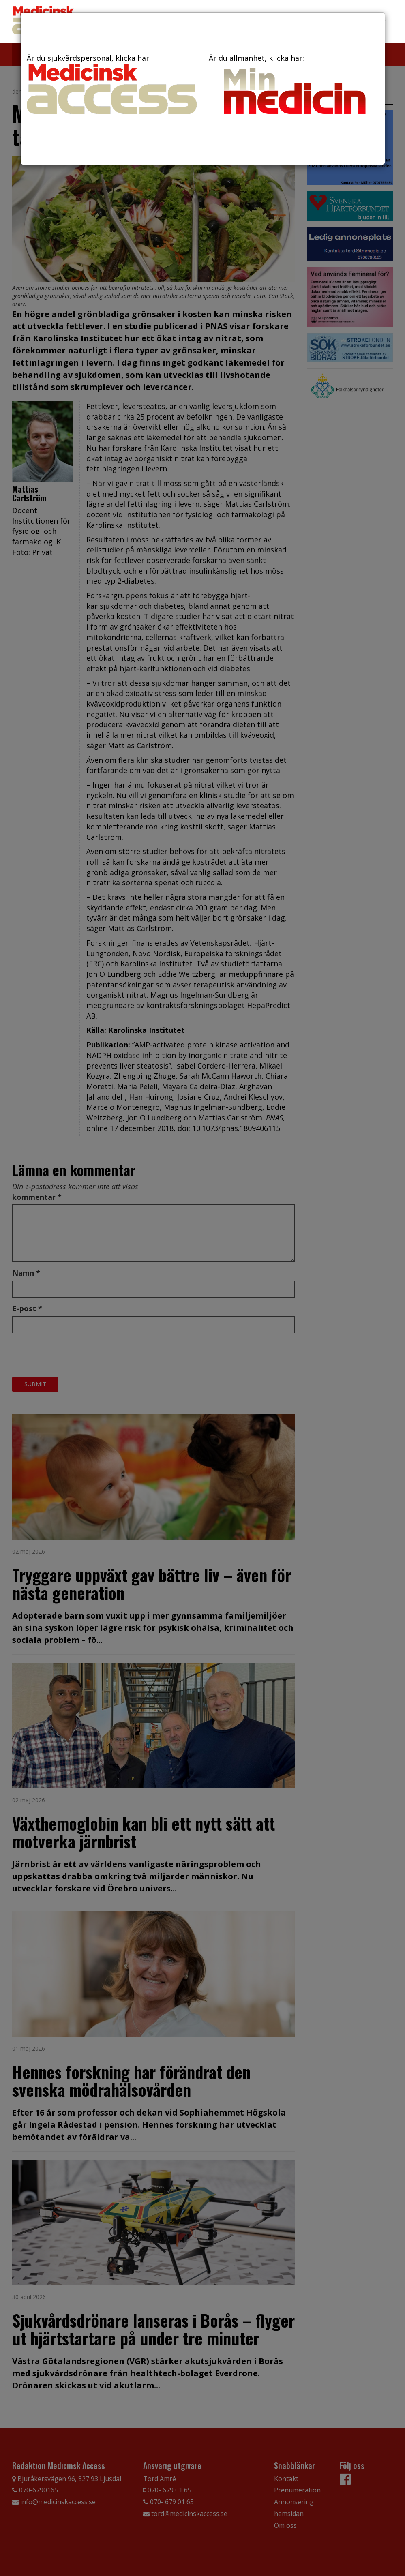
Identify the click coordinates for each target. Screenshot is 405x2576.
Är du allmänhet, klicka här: (294, 86)
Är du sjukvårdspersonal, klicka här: (112, 83)
